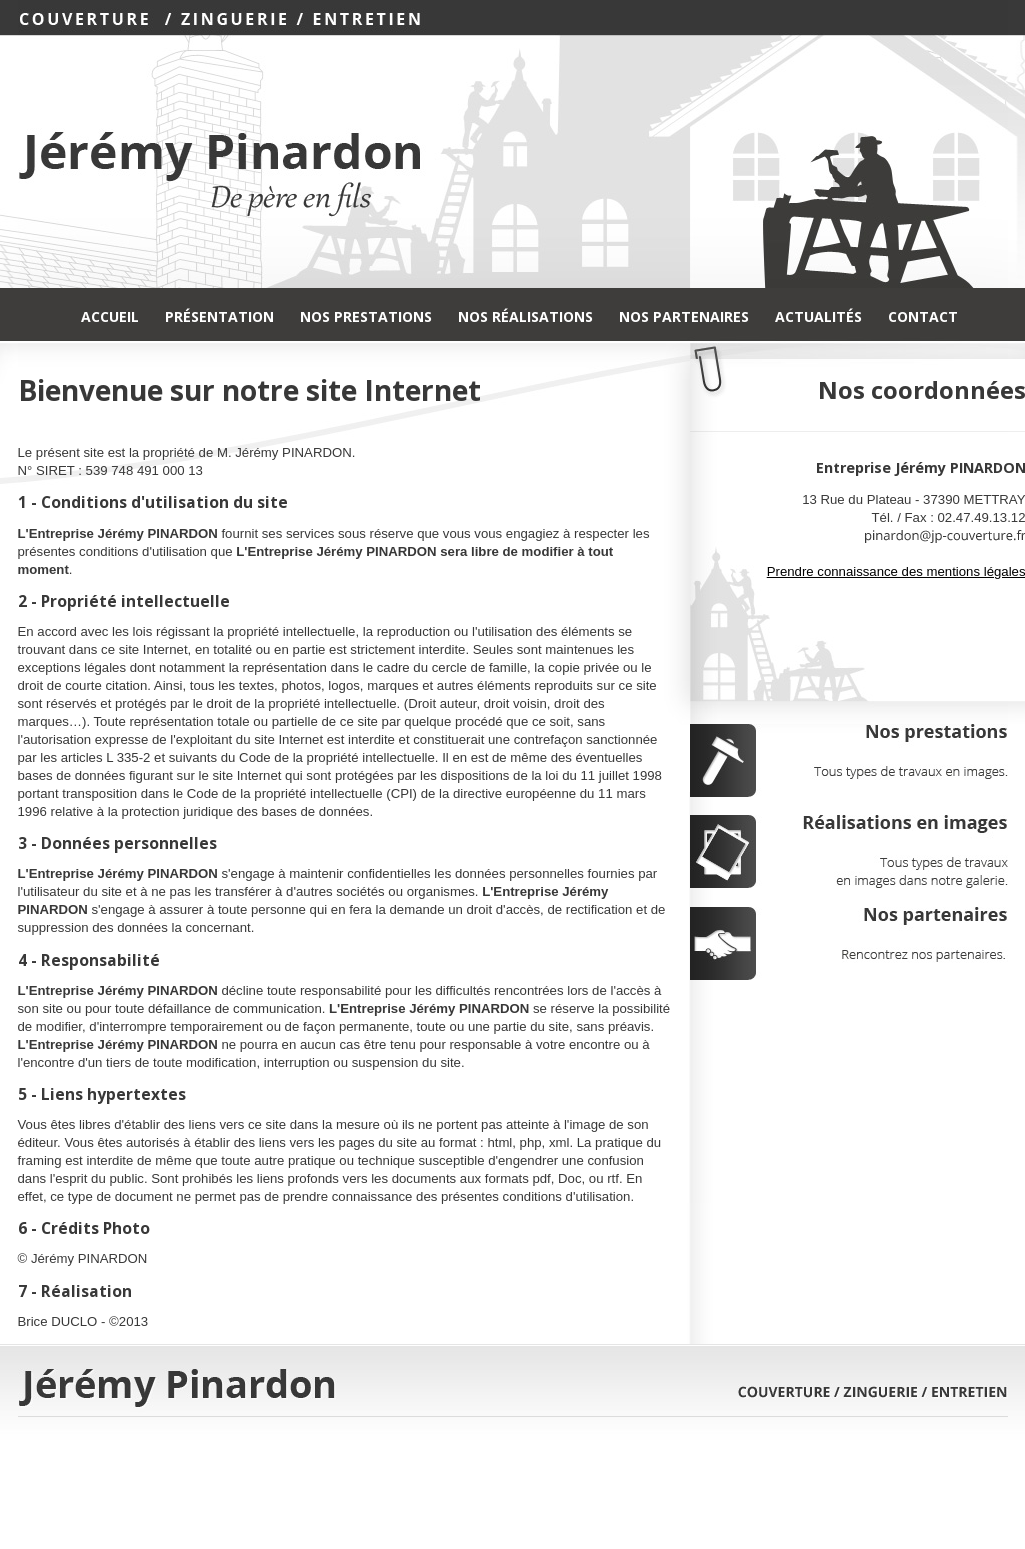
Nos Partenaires (684, 316)
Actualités (818, 316)
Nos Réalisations (525, 316)
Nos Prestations (366, 316)
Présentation (219, 316)
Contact (923, 316)
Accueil (110, 316)
